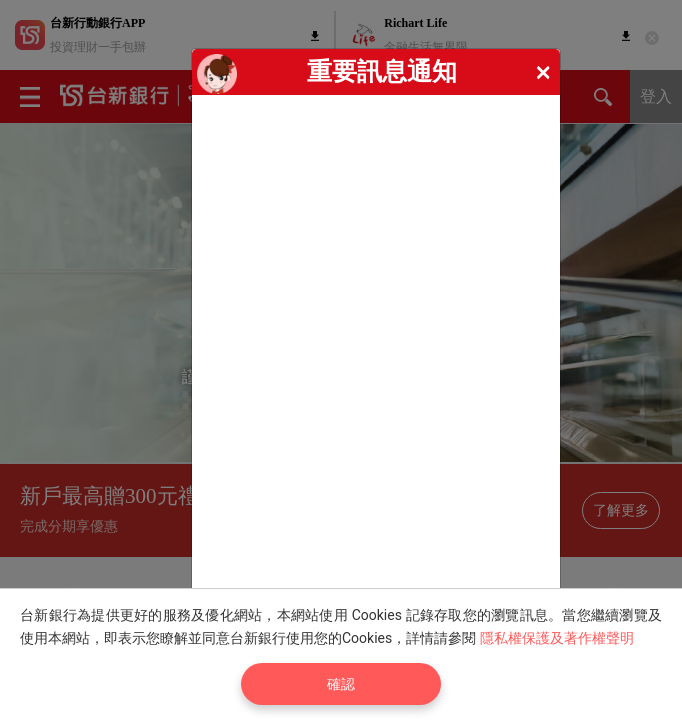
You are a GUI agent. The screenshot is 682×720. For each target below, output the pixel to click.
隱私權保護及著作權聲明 (557, 638)
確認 (341, 684)
